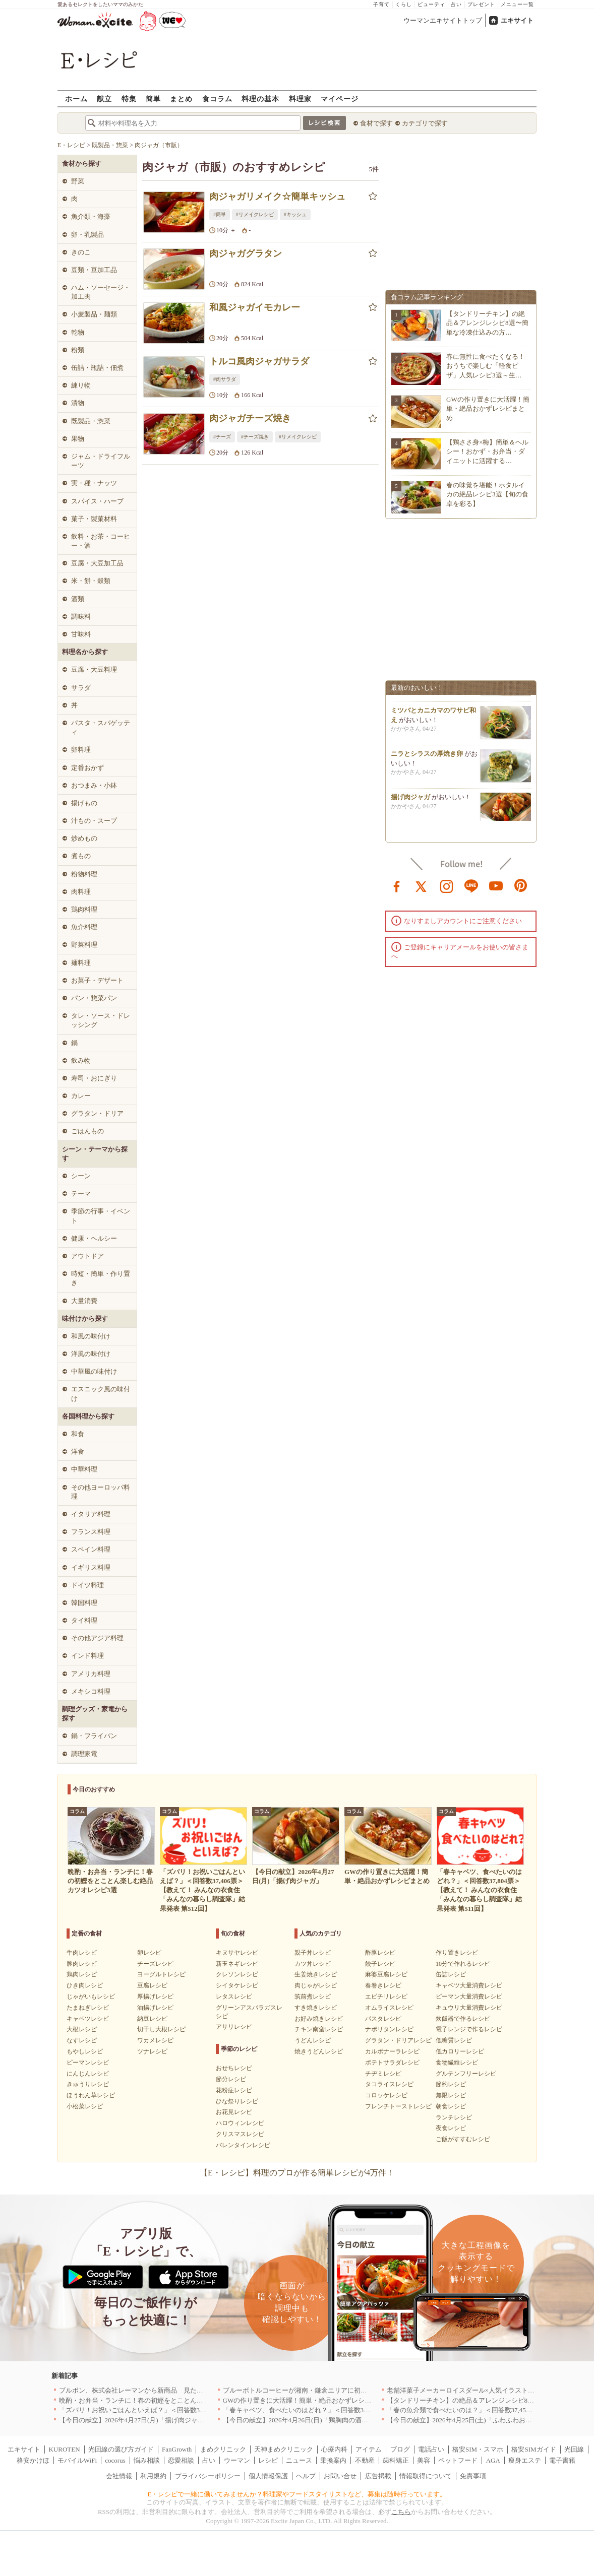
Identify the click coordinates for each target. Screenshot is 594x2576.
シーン (81, 1176)
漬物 (77, 403)
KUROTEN (64, 2449)
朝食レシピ (451, 2106)
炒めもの (84, 838)
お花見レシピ (234, 2111)
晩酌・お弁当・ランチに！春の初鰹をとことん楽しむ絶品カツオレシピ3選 (169, 2400)
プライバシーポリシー (208, 2476)
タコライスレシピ (389, 2084)
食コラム (217, 98)
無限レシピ (451, 2095)
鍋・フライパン (94, 1736)
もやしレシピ (85, 2051)
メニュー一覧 (517, 4)
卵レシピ (149, 1952)
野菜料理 (84, 944)
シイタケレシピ (237, 1985)
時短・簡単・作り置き (100, 1278)
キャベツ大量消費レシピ (469, 1985)
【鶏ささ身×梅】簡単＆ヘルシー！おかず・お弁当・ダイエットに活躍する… (487, 451)
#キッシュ (295, 214)
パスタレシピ (383, 2018)
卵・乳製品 (87, 234)
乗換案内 (333, 2460)
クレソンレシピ (237, 1974)
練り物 (81, 385)
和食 (77, 1434)
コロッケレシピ (386, 2095)
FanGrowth (177, 2449)
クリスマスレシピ (240, 2134)
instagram (446, 885)
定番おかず (87, 767)
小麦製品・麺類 (94, 314)
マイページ (340, 98)
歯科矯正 (396, 2460)
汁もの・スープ (94, 820)
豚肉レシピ (82, 1963)
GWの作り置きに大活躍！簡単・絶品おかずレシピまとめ (487, 408)
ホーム (76, 98)
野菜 (77, 181)
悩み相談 (147, 2460)
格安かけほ (33, 2460)
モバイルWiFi (77, 2460)
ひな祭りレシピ (237, 2101)
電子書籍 (562, 2460)
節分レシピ (231, 2079)
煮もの (81, 856)
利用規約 (153, 2476)
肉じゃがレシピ (315, 1985)
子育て (381, 4)
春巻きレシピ (383, 1985)
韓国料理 (84, 1602)
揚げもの (84, 803)
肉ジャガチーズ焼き (250, 418)
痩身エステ (524, 2460)
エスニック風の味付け (100, 1393)
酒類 (77, 599)
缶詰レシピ (451, 1974)
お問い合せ (340, 2476)
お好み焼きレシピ (318, 2018)
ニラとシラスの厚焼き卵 (427, 757)
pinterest (520, 885)
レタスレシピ (234, 1996)
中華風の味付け (94, 1371)
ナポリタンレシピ (389, 2029)
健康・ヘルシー (94, 1238)
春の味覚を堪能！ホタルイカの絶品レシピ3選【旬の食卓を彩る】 (487, 494)
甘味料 (81, 634)
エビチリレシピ (386, 1996)
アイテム (368, 2449)
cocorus (115, 2460)
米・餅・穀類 (90, 581)
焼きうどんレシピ (318, 2051)
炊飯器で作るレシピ (463, 2018)
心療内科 (334, 2449)
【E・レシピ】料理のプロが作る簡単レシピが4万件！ (297, 2172)
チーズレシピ (155, 1963)
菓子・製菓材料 (94, 519)
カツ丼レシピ (312, 1963)
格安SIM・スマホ (477, 2449)
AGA (493, 2460)
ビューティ (431, 4)
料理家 (300, 98)
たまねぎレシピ (88, 2007)
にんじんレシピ (88, 2073)
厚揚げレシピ (155, 1996)
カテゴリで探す (425, 123)
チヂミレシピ (383, 2073)
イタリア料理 (90, 1514)
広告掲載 (378, 2476)
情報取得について (425, 2476)
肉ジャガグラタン (245, 253)
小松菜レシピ (85, 2106)
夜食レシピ (451, 2128)
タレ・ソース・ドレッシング (100, 1020)
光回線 (574, 2449)
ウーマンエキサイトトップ (442, 20)
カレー (81, 1096)
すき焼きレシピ (315, 2007)
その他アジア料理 (97, 1638)
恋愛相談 (181, 2460)
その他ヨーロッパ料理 (100, 1492)
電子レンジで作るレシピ (469, 2029)
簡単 (153, 98)
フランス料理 (90, 1531)
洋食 (77, 1451)
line (471, 885)
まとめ (181, 98)
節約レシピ (451, 2084)
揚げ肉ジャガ (410, 801)
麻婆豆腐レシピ (386, 1974)
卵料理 (81, 749)
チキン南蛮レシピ (318, 2029)
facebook (396, 885)
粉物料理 (84, 874)
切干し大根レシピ (161, 2029)
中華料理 (84, 1469)
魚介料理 (84, 927)
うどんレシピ (312, 2040)
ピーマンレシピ (88, 2062)
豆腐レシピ (152, 1985)
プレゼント (481, 4)
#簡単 (219, 214)
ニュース (299, 2460)
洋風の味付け (90, 1354)
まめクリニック (223, 2449)
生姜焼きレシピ (315, 1974)
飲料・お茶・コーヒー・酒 (100, 541)
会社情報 (119, 2476)
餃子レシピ (380, 1963)
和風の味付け (90, 1336)
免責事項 (473, 2476)
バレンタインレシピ (243, 2145)
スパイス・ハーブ (97, 501)
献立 (104, 98)
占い (456, 4)
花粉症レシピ (234, 2090)
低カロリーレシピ (460, 2051)
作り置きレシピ (457, 1952)
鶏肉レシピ (82, 1974)
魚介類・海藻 (90, 216)
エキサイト (517, 20)
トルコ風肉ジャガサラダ (259, 361)
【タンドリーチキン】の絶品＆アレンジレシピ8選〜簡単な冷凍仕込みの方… (487, 323)
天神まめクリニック (283, 2449)
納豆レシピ (152, 2018)
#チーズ (222, 436)
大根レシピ (82, 2029)
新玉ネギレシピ (237, 1963)
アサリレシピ (234, 2026)
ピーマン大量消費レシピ (469, 1996)
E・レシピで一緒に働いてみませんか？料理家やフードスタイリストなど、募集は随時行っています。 (297, 2494)
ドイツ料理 (87, 1585)
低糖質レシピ (454, 2040)
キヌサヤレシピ (237, 1952)
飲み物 (81, 1060)
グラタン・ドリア (97, 1113)
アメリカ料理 (90, 1674)
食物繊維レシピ (457, 2062)
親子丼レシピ (312, 1952)
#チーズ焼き (255, 436)
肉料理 (81, 891)
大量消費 (84, 1301)
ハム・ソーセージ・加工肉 (100, 292)
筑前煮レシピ (312, 1996)
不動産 (365, 2460)
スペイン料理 (90, 1549)
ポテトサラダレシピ (392, 2062)
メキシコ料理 (90, 1691)
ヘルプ (306, 2476)
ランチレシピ (454, 2117)
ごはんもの (87, 1131)
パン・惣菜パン (94, 998)
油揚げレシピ (155, 2007)
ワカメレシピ (155, 2040)
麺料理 (81, 963)
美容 (423, 2460)
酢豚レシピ (380, 1952)
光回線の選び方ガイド (121, 2449)
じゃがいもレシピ (91, 1996)
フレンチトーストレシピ (398, 2106)
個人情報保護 (268, 2476)
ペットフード (458, 2460)
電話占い (431, 2449)
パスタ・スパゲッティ (100, 727)
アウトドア (87, 1256)
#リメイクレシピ (255, 214)
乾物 (77, 332)
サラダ (81, 687)
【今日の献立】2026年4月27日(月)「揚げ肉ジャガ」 (135, 2420)
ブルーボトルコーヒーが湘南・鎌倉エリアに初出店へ (301, 2390)
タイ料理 (84, 1620)
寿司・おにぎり (94, 1078)
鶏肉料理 (84, 909)
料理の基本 (260, 98)
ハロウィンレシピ (240, 2123)
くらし (403, 4)
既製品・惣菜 (90, 421)
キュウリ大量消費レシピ (469, 2007)
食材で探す (376, 123)
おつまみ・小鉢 (94, 785)
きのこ (81, 252)
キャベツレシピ (88, 2018)
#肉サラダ (224, 379)
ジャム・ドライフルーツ (100, 461)
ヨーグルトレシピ (161, 1974)
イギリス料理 (90, 1567)
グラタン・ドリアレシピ (398, 2040)
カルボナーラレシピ (392, 2051)
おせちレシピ (234, 2068)
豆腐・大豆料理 (94, 669)
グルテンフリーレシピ (466, 2073)
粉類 (77, 350)
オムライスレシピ (389, 2007)
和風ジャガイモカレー (254, 307)
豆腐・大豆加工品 (97, 563)
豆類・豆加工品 (94, 270)
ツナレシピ (152, 2051)
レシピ (268, 2460)
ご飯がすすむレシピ (463, 2139)
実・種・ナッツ (94, 483)
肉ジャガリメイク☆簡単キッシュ (277, 196)
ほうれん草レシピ (91, 2095)
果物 (77, 438)
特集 (129, 98)
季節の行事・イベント (100, 1215)
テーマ (81, 1193)
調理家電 (84, 1754)
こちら (401, 2512)
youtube (496, 885)
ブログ (400, 2449)
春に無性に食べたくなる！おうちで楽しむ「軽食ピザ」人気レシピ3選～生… (485, 365)
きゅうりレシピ (88, 2084)
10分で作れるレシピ (463, 1963)
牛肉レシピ (82, 1952)
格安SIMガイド (533, 2449)
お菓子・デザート (97, 980)
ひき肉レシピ (85, 1985)
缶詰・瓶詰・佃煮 (97, 367)
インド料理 (87, 1655)
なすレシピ (82, 2040)
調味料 (81, 616)
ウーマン (237, 2460)
